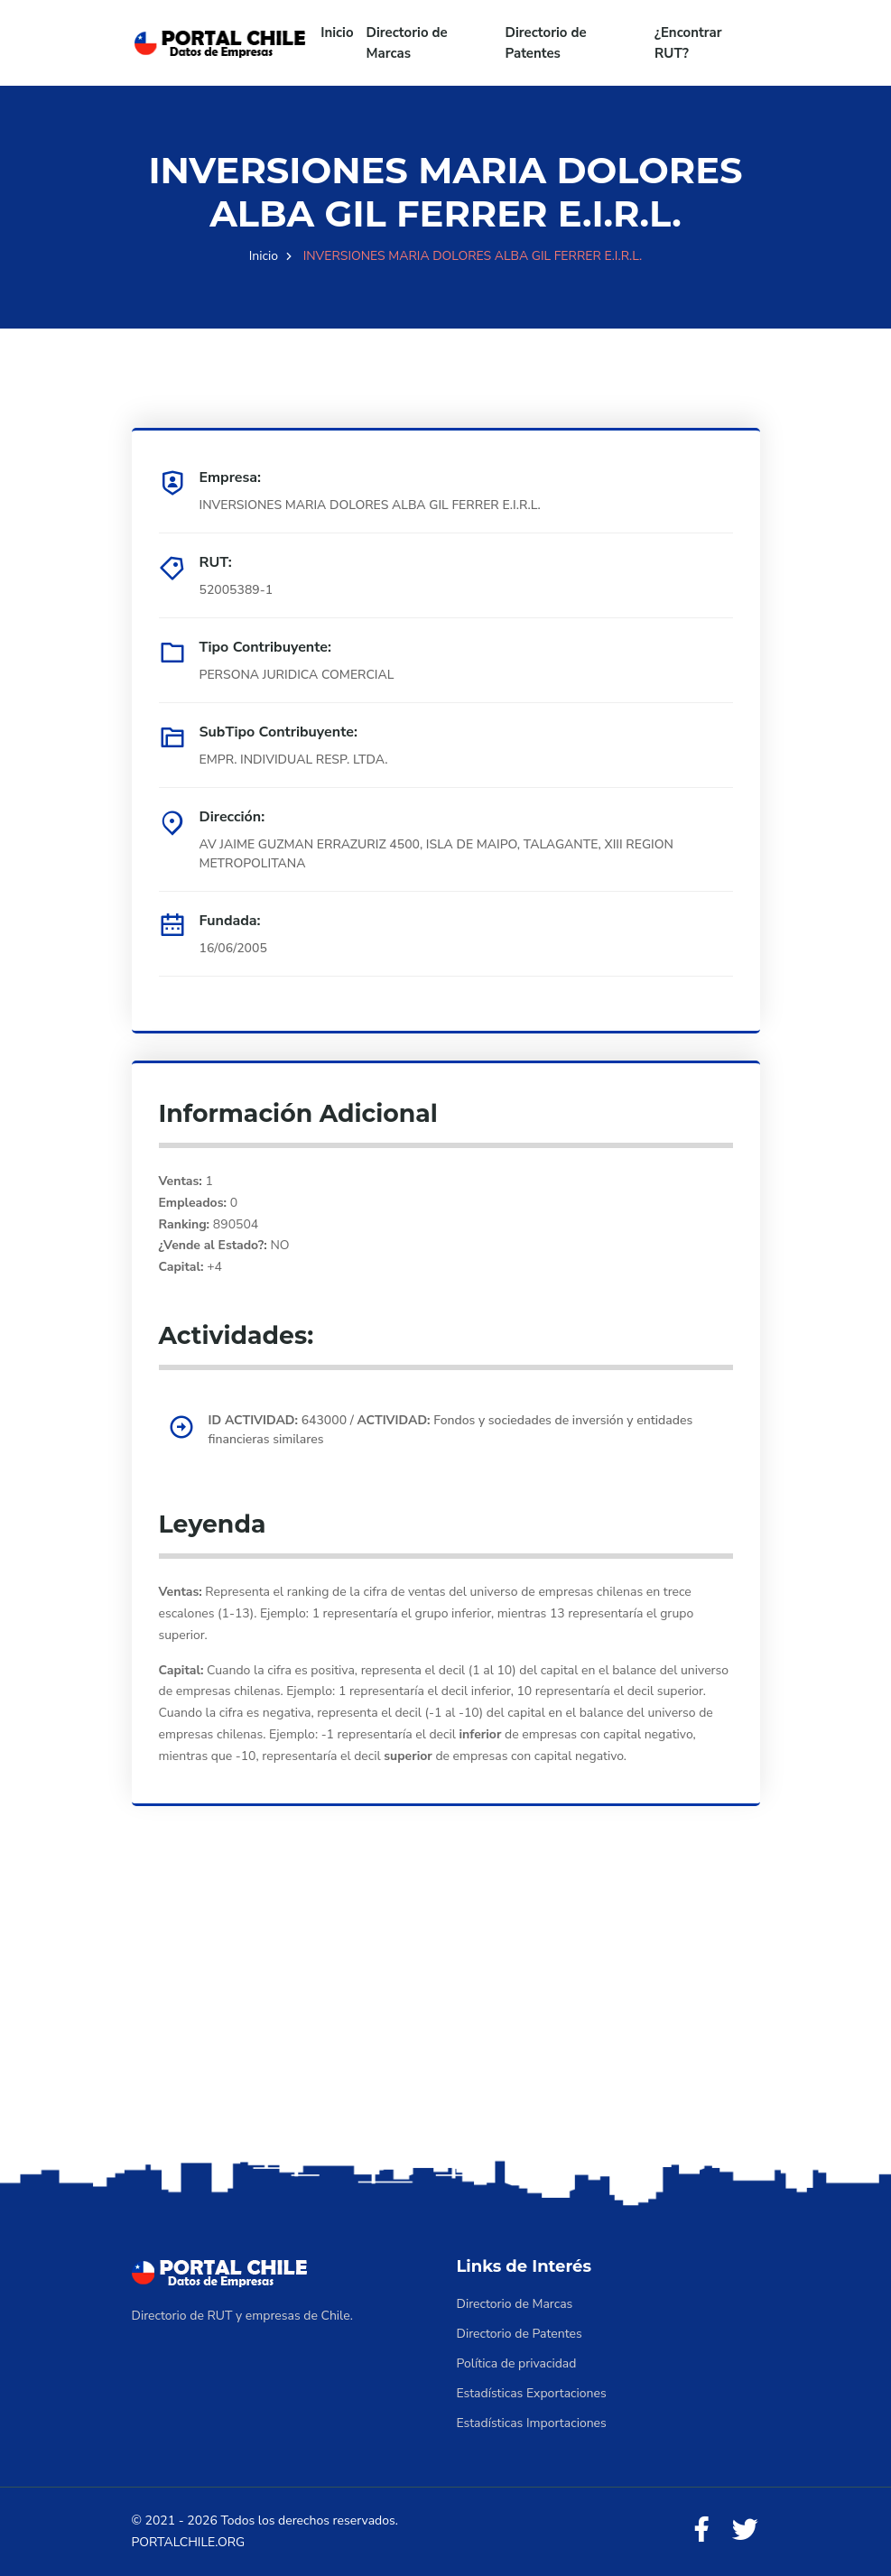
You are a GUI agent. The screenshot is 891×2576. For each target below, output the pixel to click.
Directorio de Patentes (546, 42)
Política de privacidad (517, 2363)
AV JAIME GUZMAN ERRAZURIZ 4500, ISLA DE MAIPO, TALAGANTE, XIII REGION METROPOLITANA (436, 854)
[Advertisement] (445, 2013)
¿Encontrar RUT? (688, 42)
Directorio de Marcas (407, 42)
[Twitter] (744, 2530)
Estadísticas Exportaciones (532, 2393)
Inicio (336, 32)
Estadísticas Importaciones (532, 2423)
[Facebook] (701, 2530)
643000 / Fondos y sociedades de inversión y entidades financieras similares (451, 1430)
